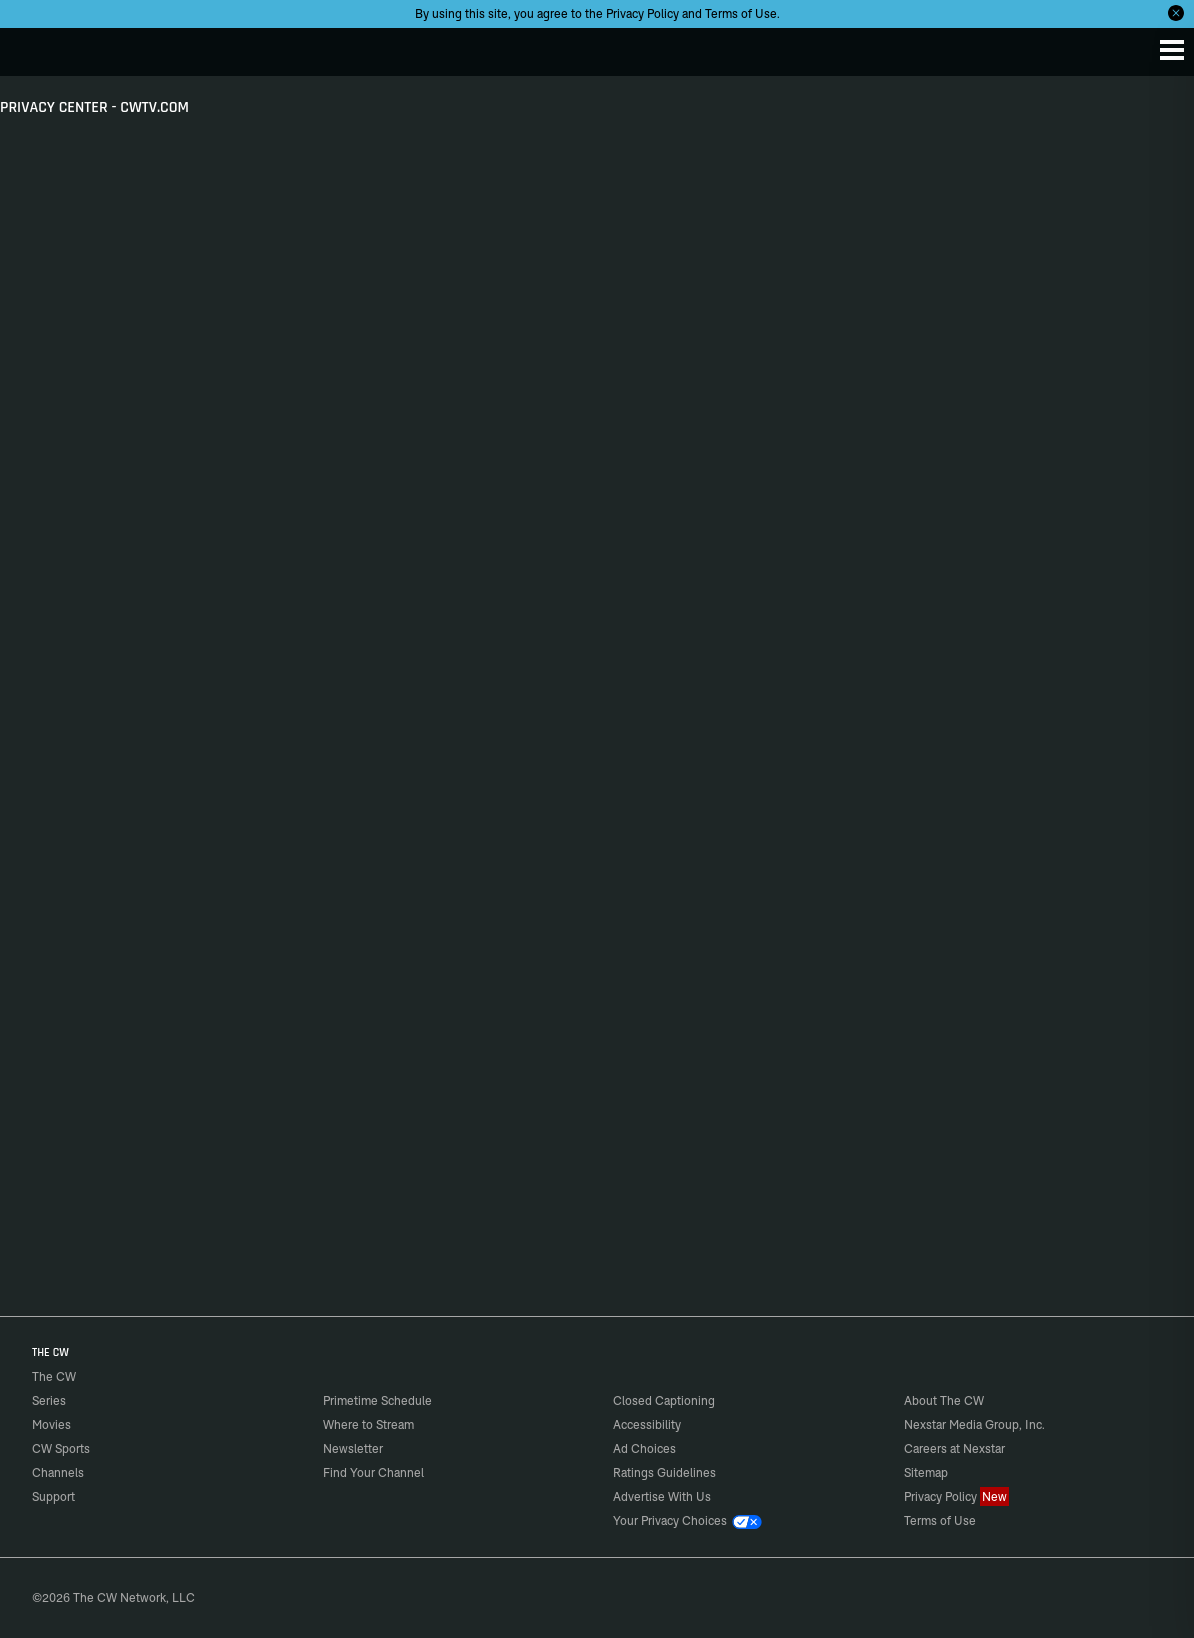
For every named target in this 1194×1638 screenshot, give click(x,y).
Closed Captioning (664, 1400)
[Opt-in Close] (1176, 13)
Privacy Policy (642, 13)
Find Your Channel (373, 1472)
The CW (35, 47)
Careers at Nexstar (954, 1448)
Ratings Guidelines (664, 1472)
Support (53, 1496)
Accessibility (647, 1424)
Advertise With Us (662, 1496)
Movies (51, 1424)
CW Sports (61, 1448)
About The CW (944, 1400)
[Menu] (1172, 50)
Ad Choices (644, 1448)
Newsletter (353, 1448)
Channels (58, 1472)
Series (49, 1400)
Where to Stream (368, 1424)
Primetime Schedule (377, 1400)
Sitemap (926, 1472)
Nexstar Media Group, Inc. (974, 1424)
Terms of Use (741, 13)
